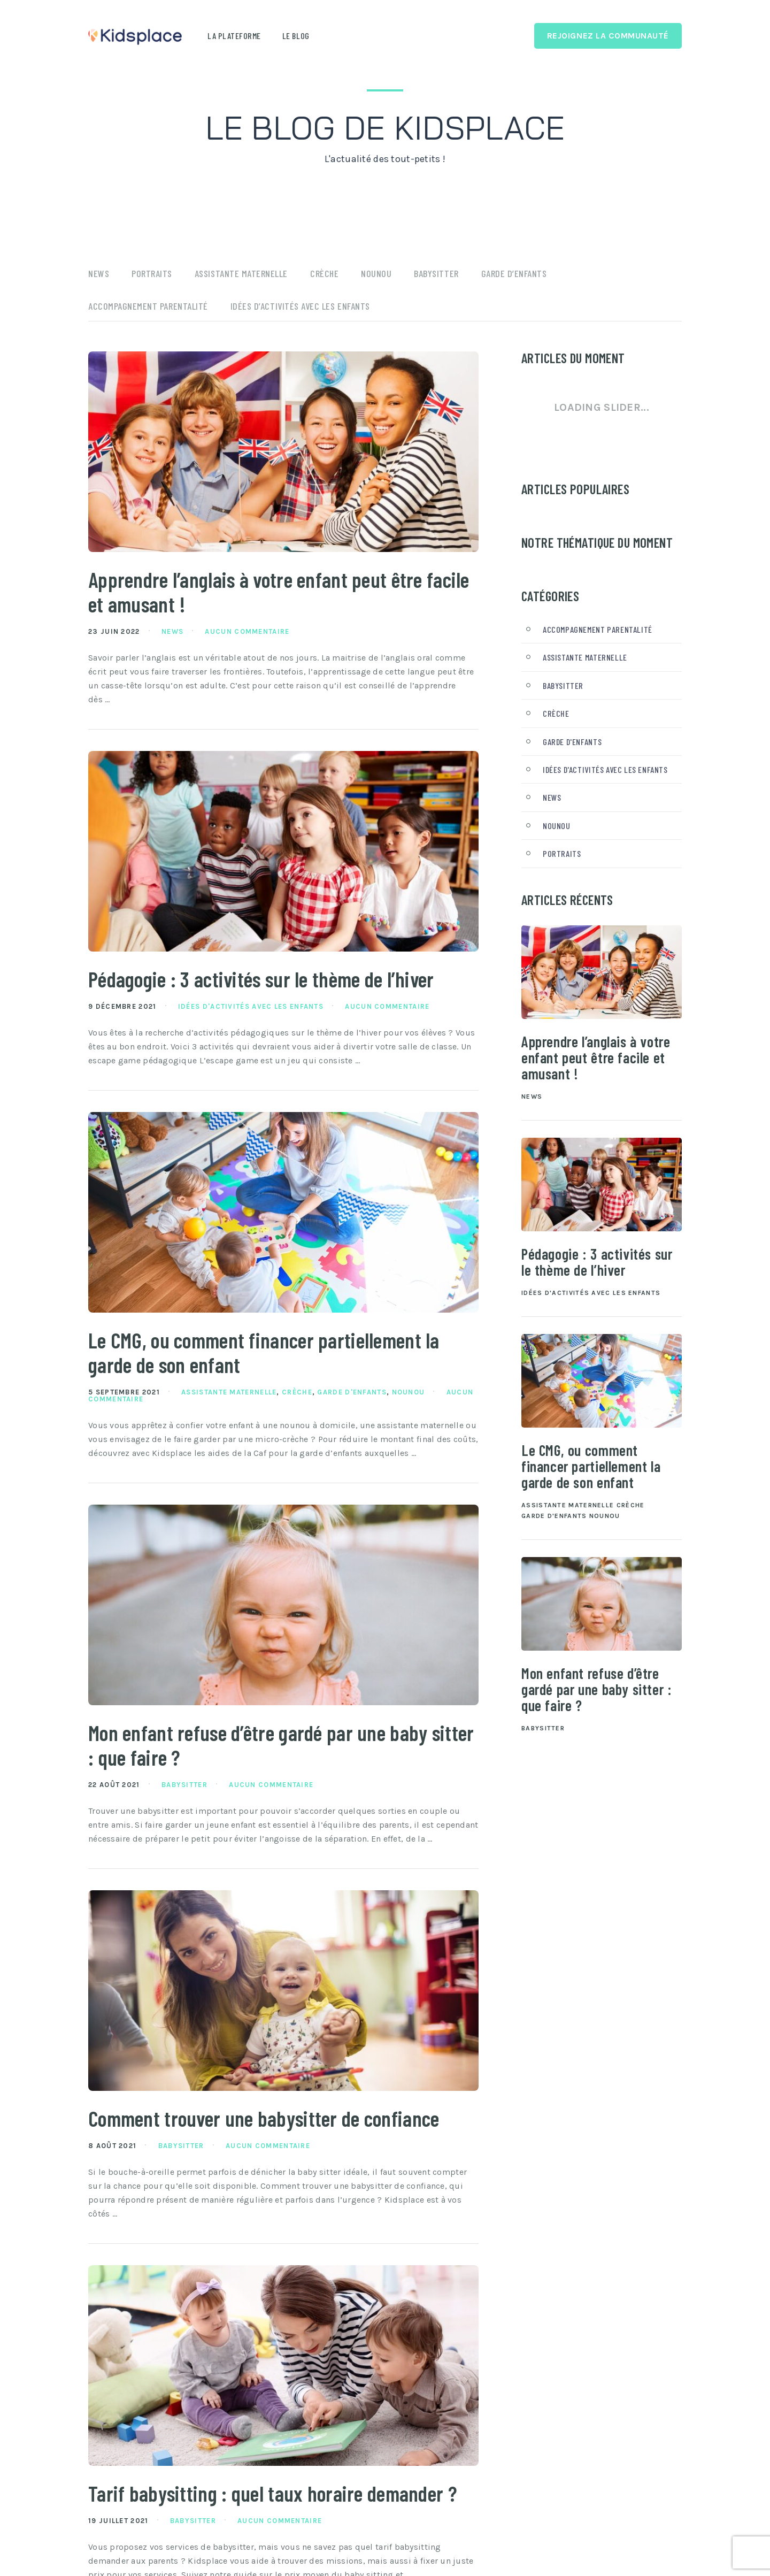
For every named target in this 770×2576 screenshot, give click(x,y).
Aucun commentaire (247, 634)
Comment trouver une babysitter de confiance (276, 2126)
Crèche (324, 273)
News (98, 273)
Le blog (296, 35)
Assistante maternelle (241, 273)
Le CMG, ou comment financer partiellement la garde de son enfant (276, 1356)
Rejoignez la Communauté (608, 35)
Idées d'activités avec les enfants (251, 1010)
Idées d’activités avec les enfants (300, 306)
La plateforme (234, 35)
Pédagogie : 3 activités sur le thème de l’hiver (274, 981)
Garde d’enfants (514, 273)
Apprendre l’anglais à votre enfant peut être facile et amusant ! (265, 592)
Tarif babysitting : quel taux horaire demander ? (276, 2515)
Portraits (152, 273)
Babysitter (436, 273)
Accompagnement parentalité (148, 306)
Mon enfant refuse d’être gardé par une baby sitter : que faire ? (267, 1751)
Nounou (376, 273)
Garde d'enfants (352, 1397)
